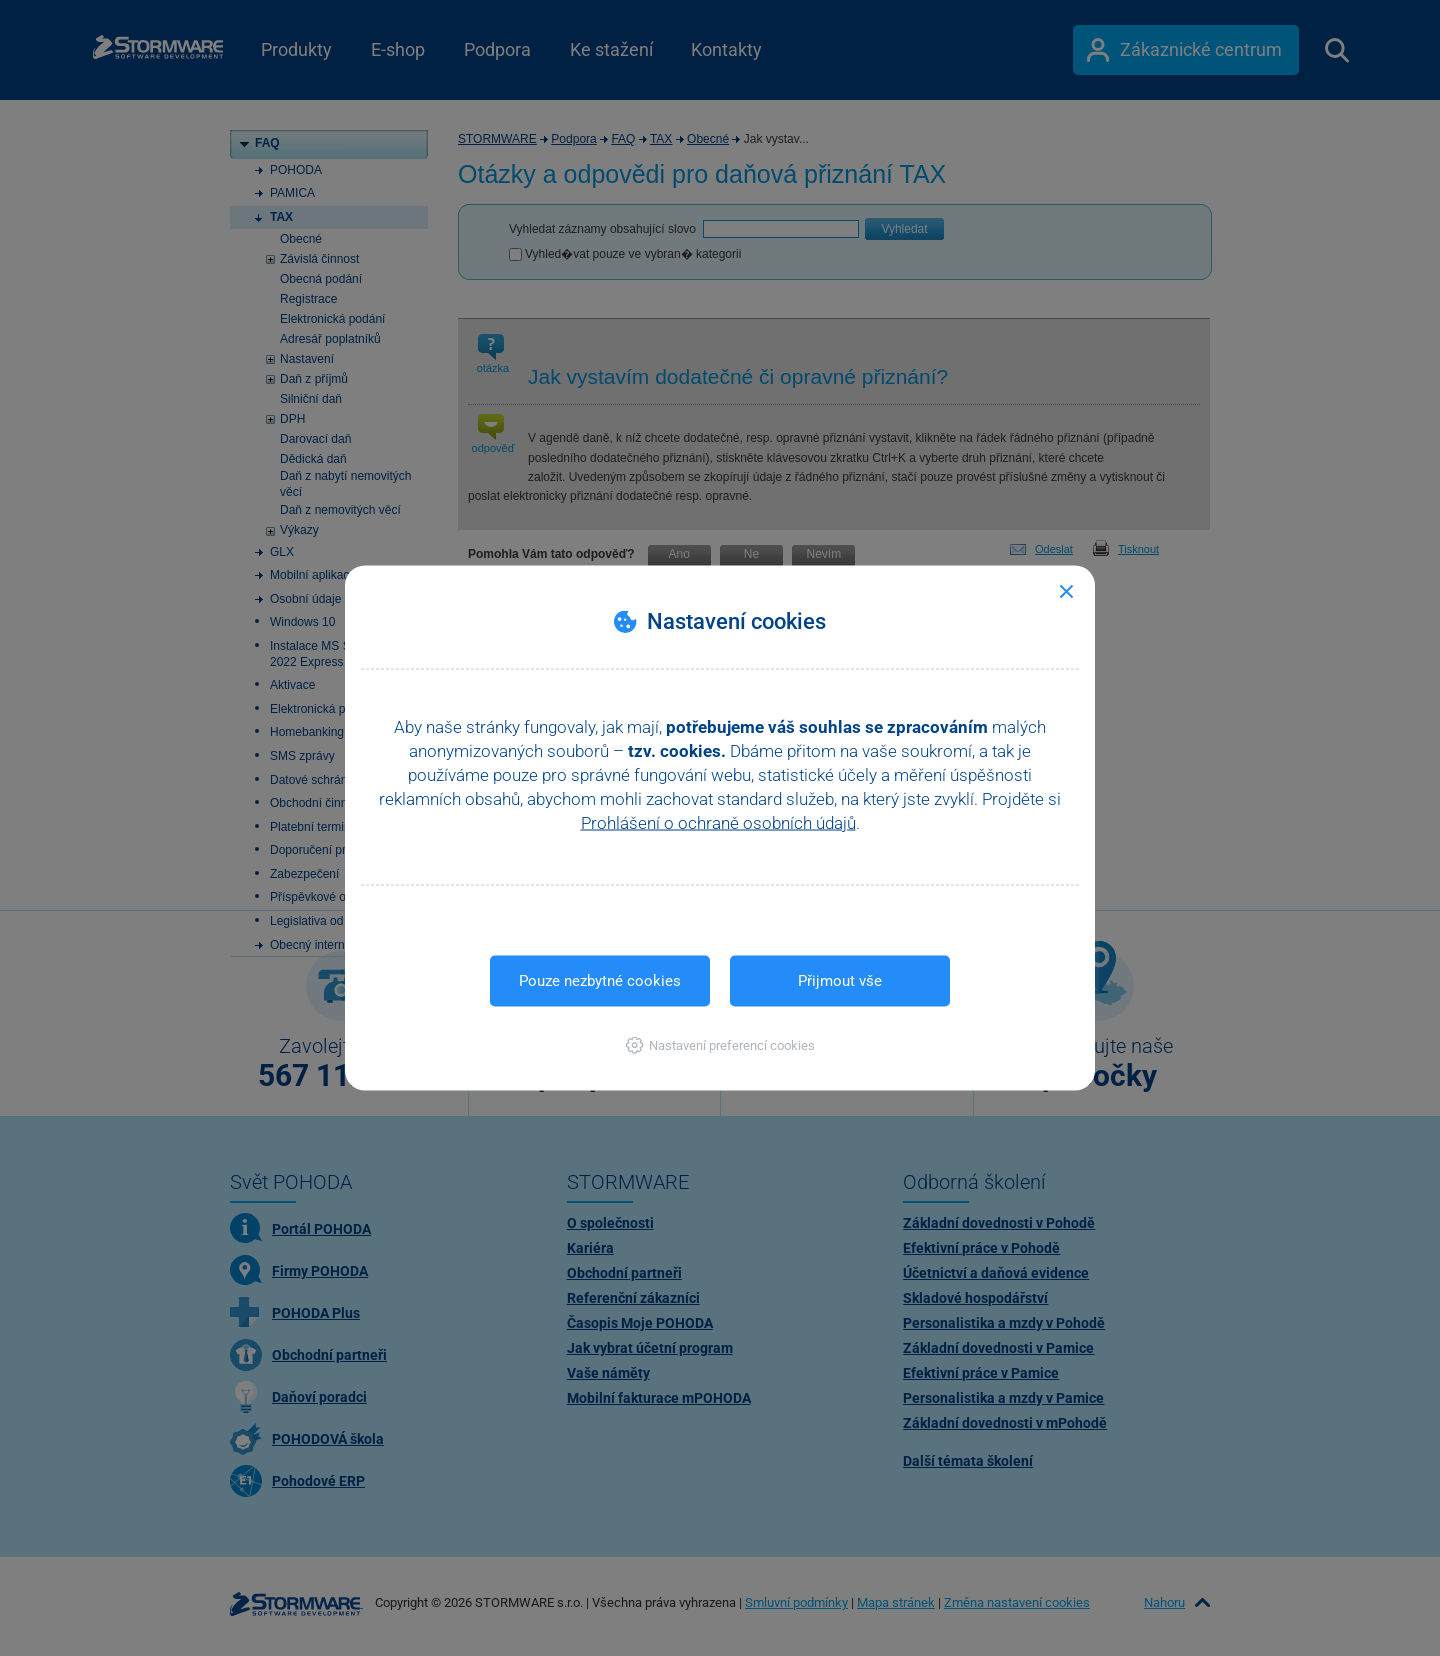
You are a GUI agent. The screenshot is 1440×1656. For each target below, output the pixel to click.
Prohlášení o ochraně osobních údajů (718, 823)
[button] (720, 1045)
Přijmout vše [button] (840, 981)
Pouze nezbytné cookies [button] (600, 981)
